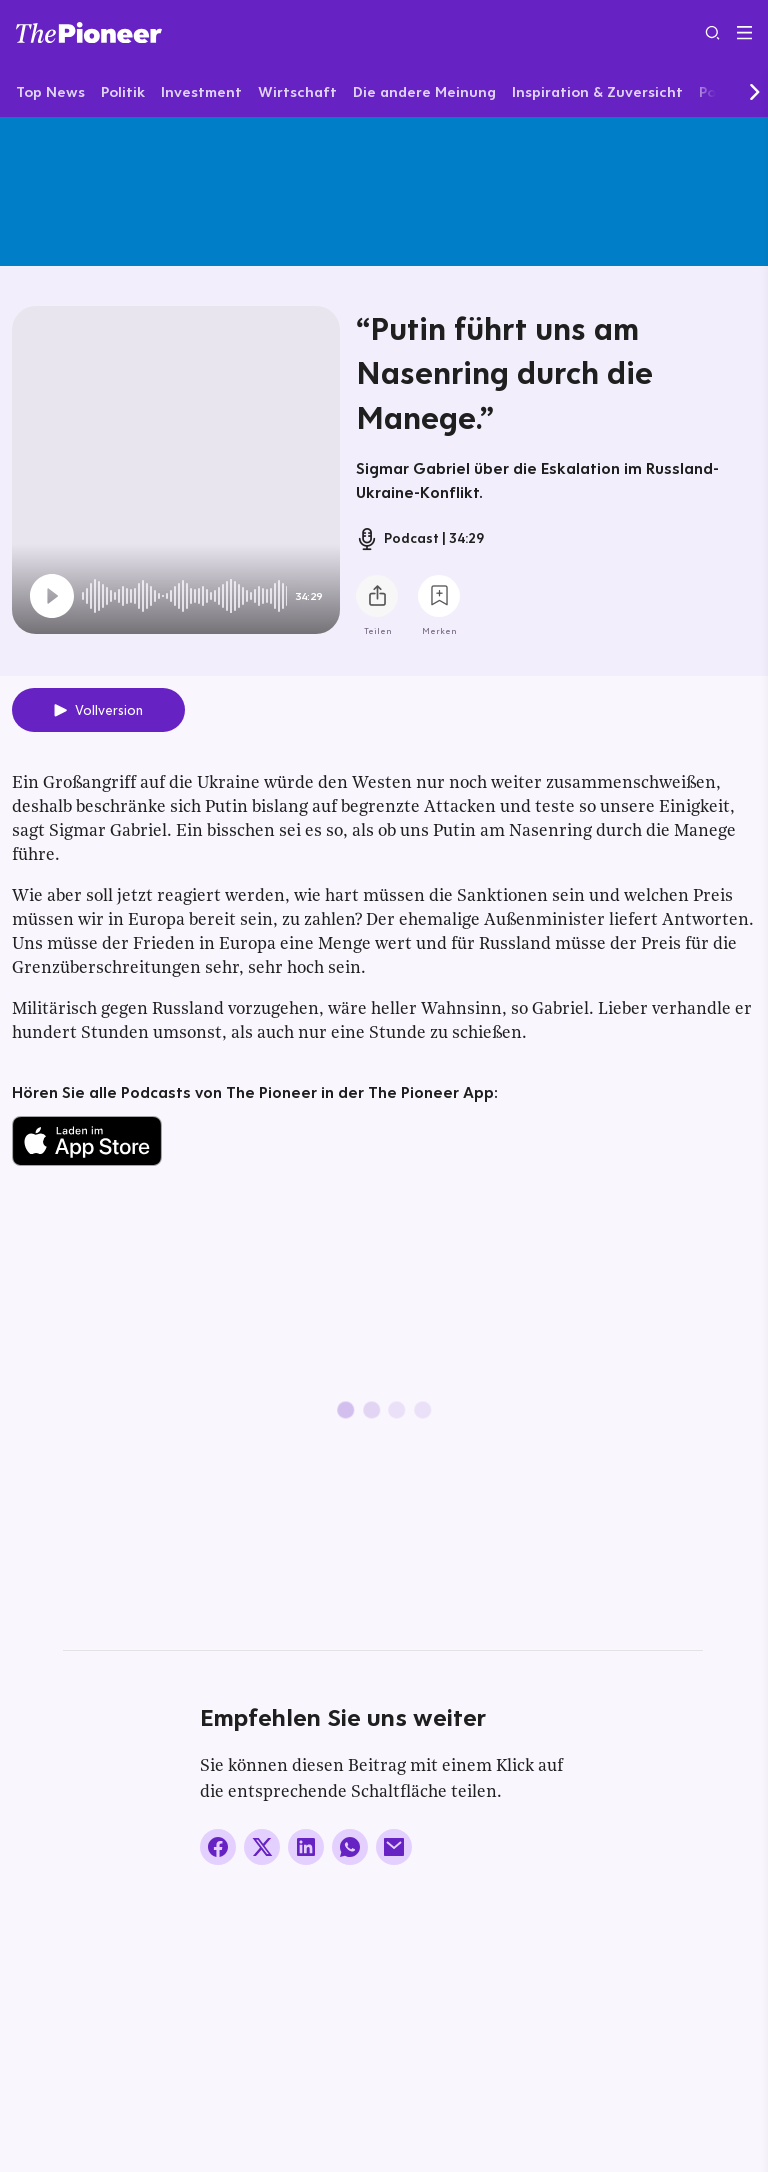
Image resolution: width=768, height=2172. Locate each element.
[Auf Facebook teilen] (218, 1847)
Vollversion (109, 710)
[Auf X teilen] (262, 1847)
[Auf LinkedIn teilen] (306, 1847)
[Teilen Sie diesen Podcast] (377, 596)
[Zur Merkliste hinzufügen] (439, 596)
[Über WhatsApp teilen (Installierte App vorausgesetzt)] (350, 1847)
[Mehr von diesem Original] (384, 191)
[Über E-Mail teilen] (394, 1847)
